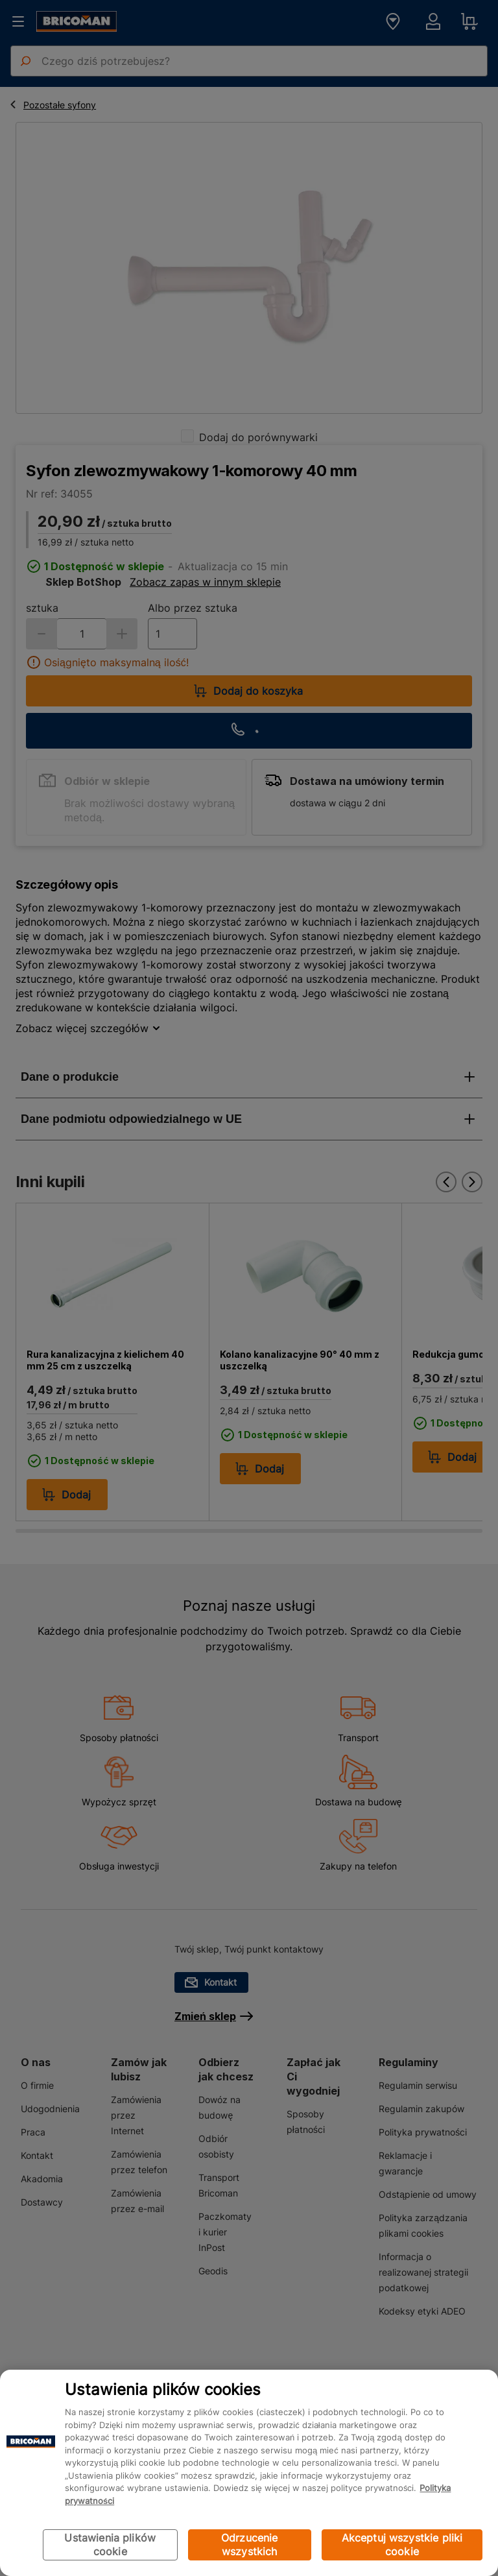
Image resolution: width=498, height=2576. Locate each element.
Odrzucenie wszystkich (249, 2544)
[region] (249, 2473)
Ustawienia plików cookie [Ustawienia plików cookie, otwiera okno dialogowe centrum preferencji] (110, 2544)
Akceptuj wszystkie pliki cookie (402, 2544)
